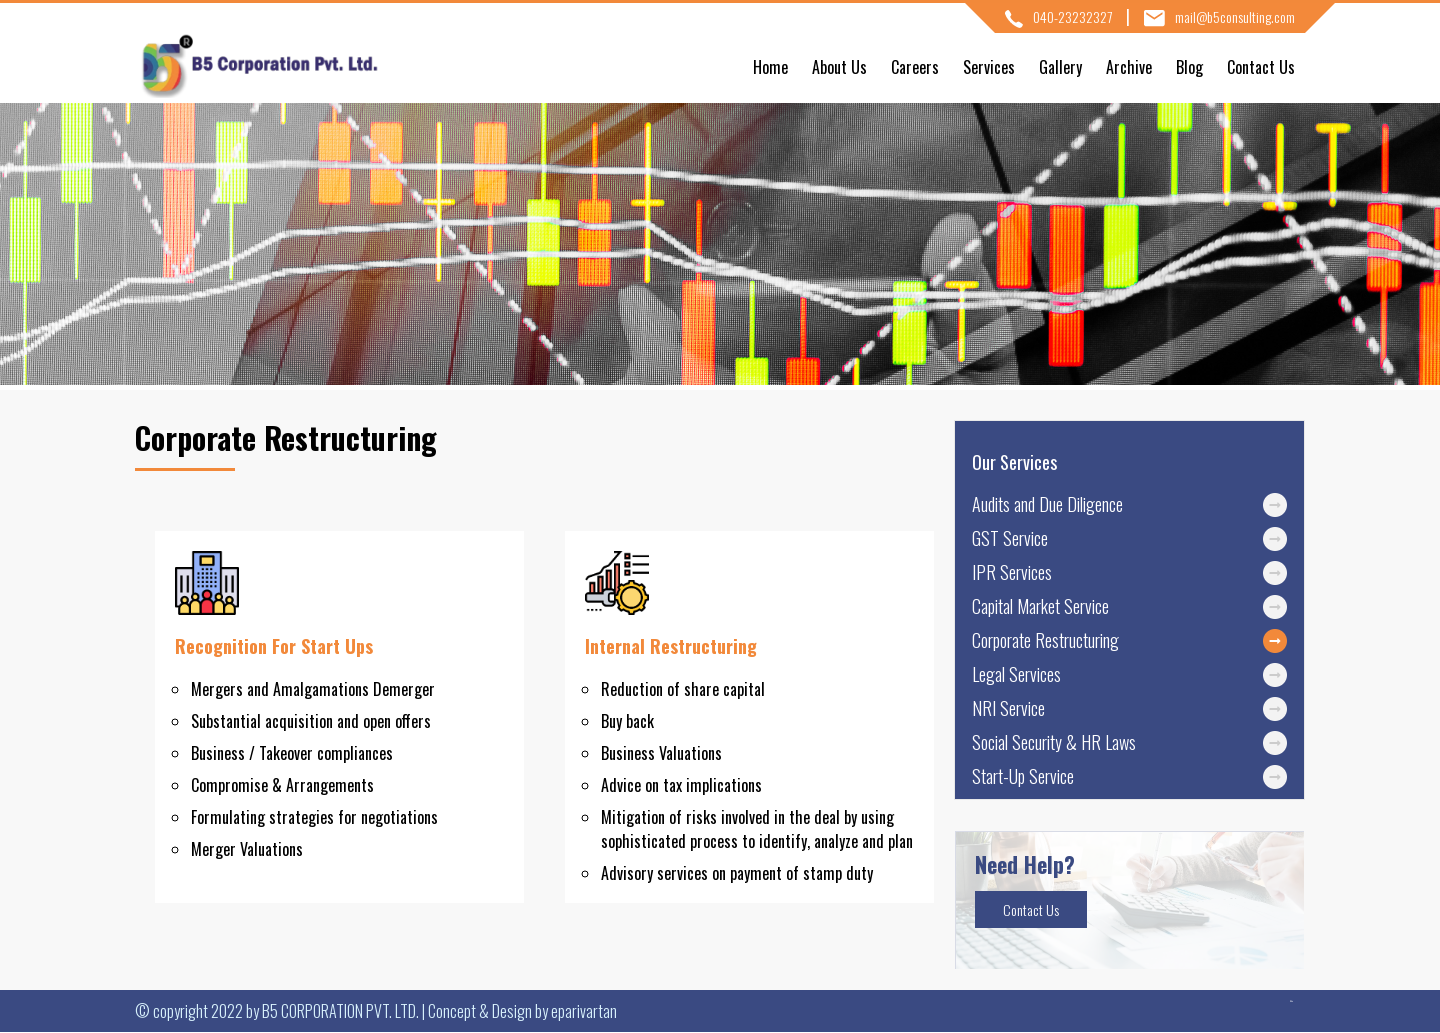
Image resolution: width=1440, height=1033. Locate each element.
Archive (1129, 67)
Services (989, 67)
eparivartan (584, 1011)
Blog (1189, 67)
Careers (915, 67)
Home (770, 67)
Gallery (1060, 67)
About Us (839, 67)
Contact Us (1261, 67)
